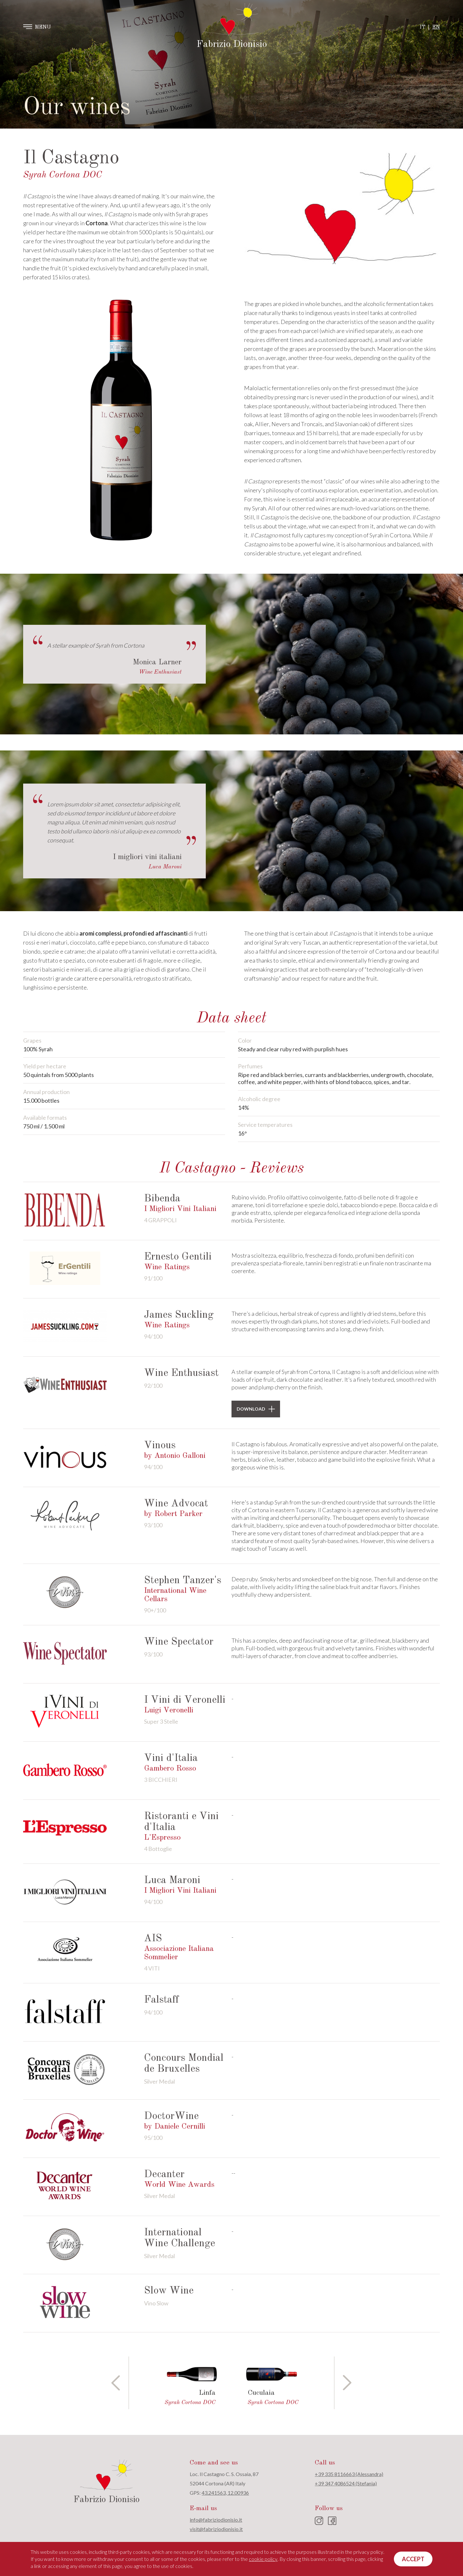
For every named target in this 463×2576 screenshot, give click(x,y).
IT (422, 27)
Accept (413, 2559)
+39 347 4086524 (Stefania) (346, 2483)
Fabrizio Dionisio (231, 44)
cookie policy (263, 2559)
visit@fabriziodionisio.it (216, 2529)
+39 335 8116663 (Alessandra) (349, 2474)
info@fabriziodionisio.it (216, 2520)
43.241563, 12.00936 (225, 2493)
